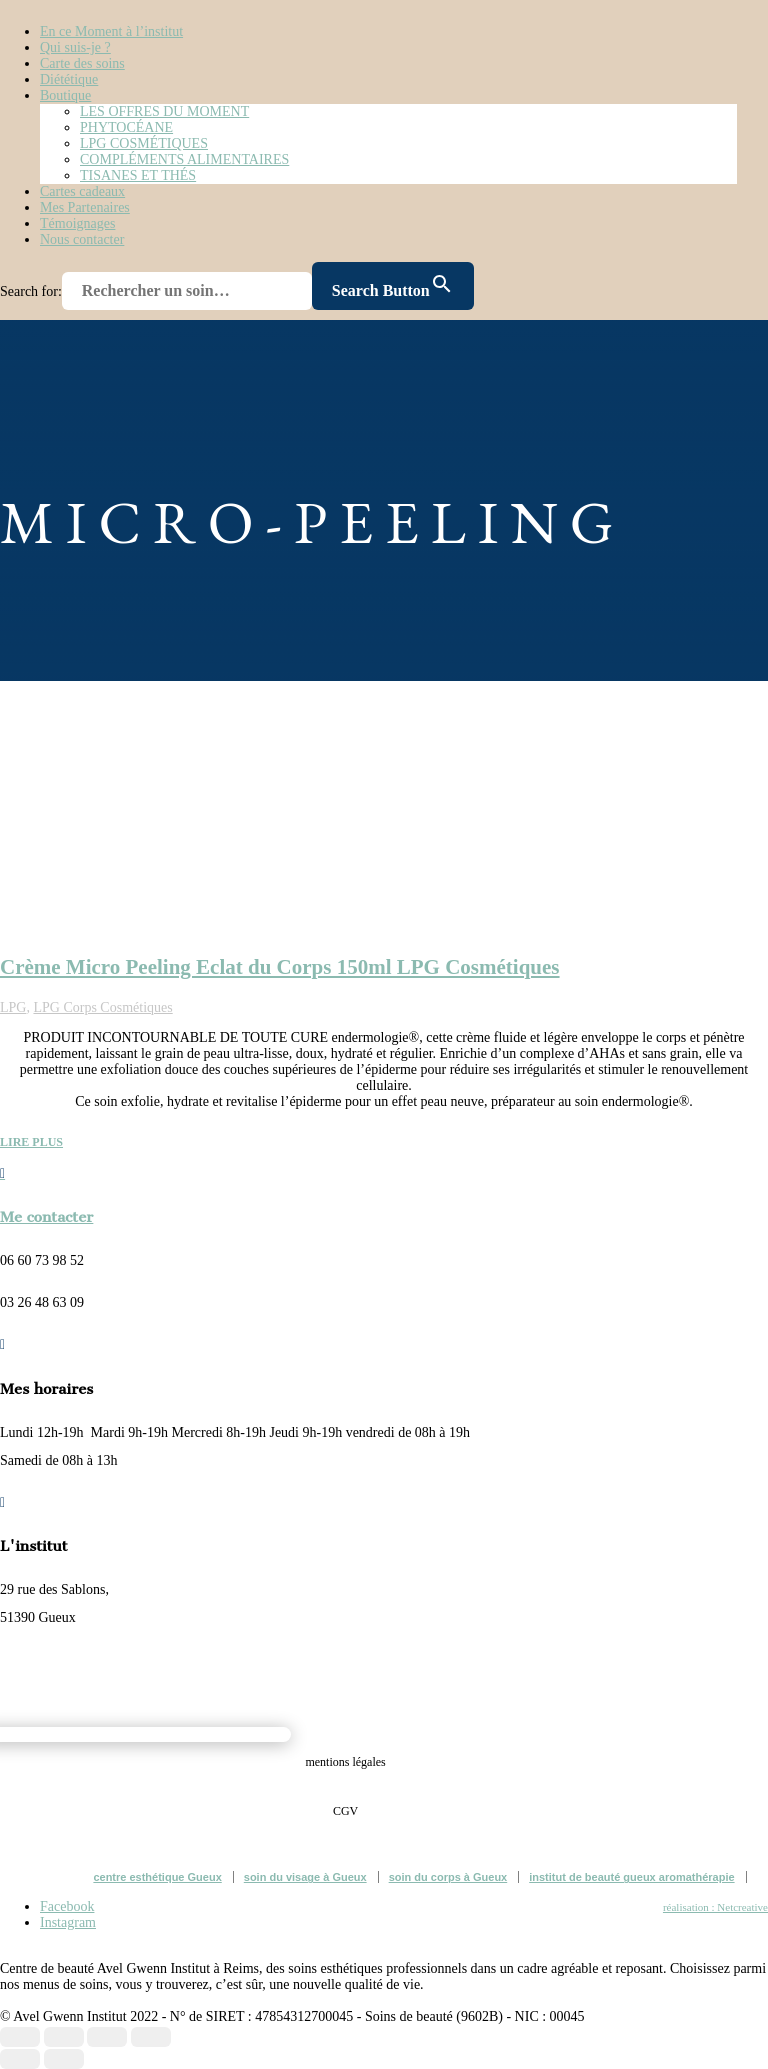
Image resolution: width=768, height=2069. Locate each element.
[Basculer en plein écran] (64, 2037)
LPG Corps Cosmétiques (102, 1007)
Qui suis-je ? (75, 47)
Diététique (69, 79)
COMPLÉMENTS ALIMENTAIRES (184, 159)
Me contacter (46, 1217)
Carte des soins (82, 63)
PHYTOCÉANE (126, 127)
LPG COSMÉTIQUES (144, 143)
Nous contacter (82, 239)
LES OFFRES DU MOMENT (164, 111)
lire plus (31, 1142)
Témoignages (77, 223)
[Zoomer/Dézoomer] (20, 2037)
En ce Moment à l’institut (111, 31)
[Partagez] (107, 2037)
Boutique (65, 95)
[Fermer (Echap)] (151, 2037)
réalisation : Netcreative (715, 1907)
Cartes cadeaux (82, 191)
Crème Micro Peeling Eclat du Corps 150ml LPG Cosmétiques (280, 967)
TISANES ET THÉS (138, 175)
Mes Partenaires (85, 207)
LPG (13, 1007)
